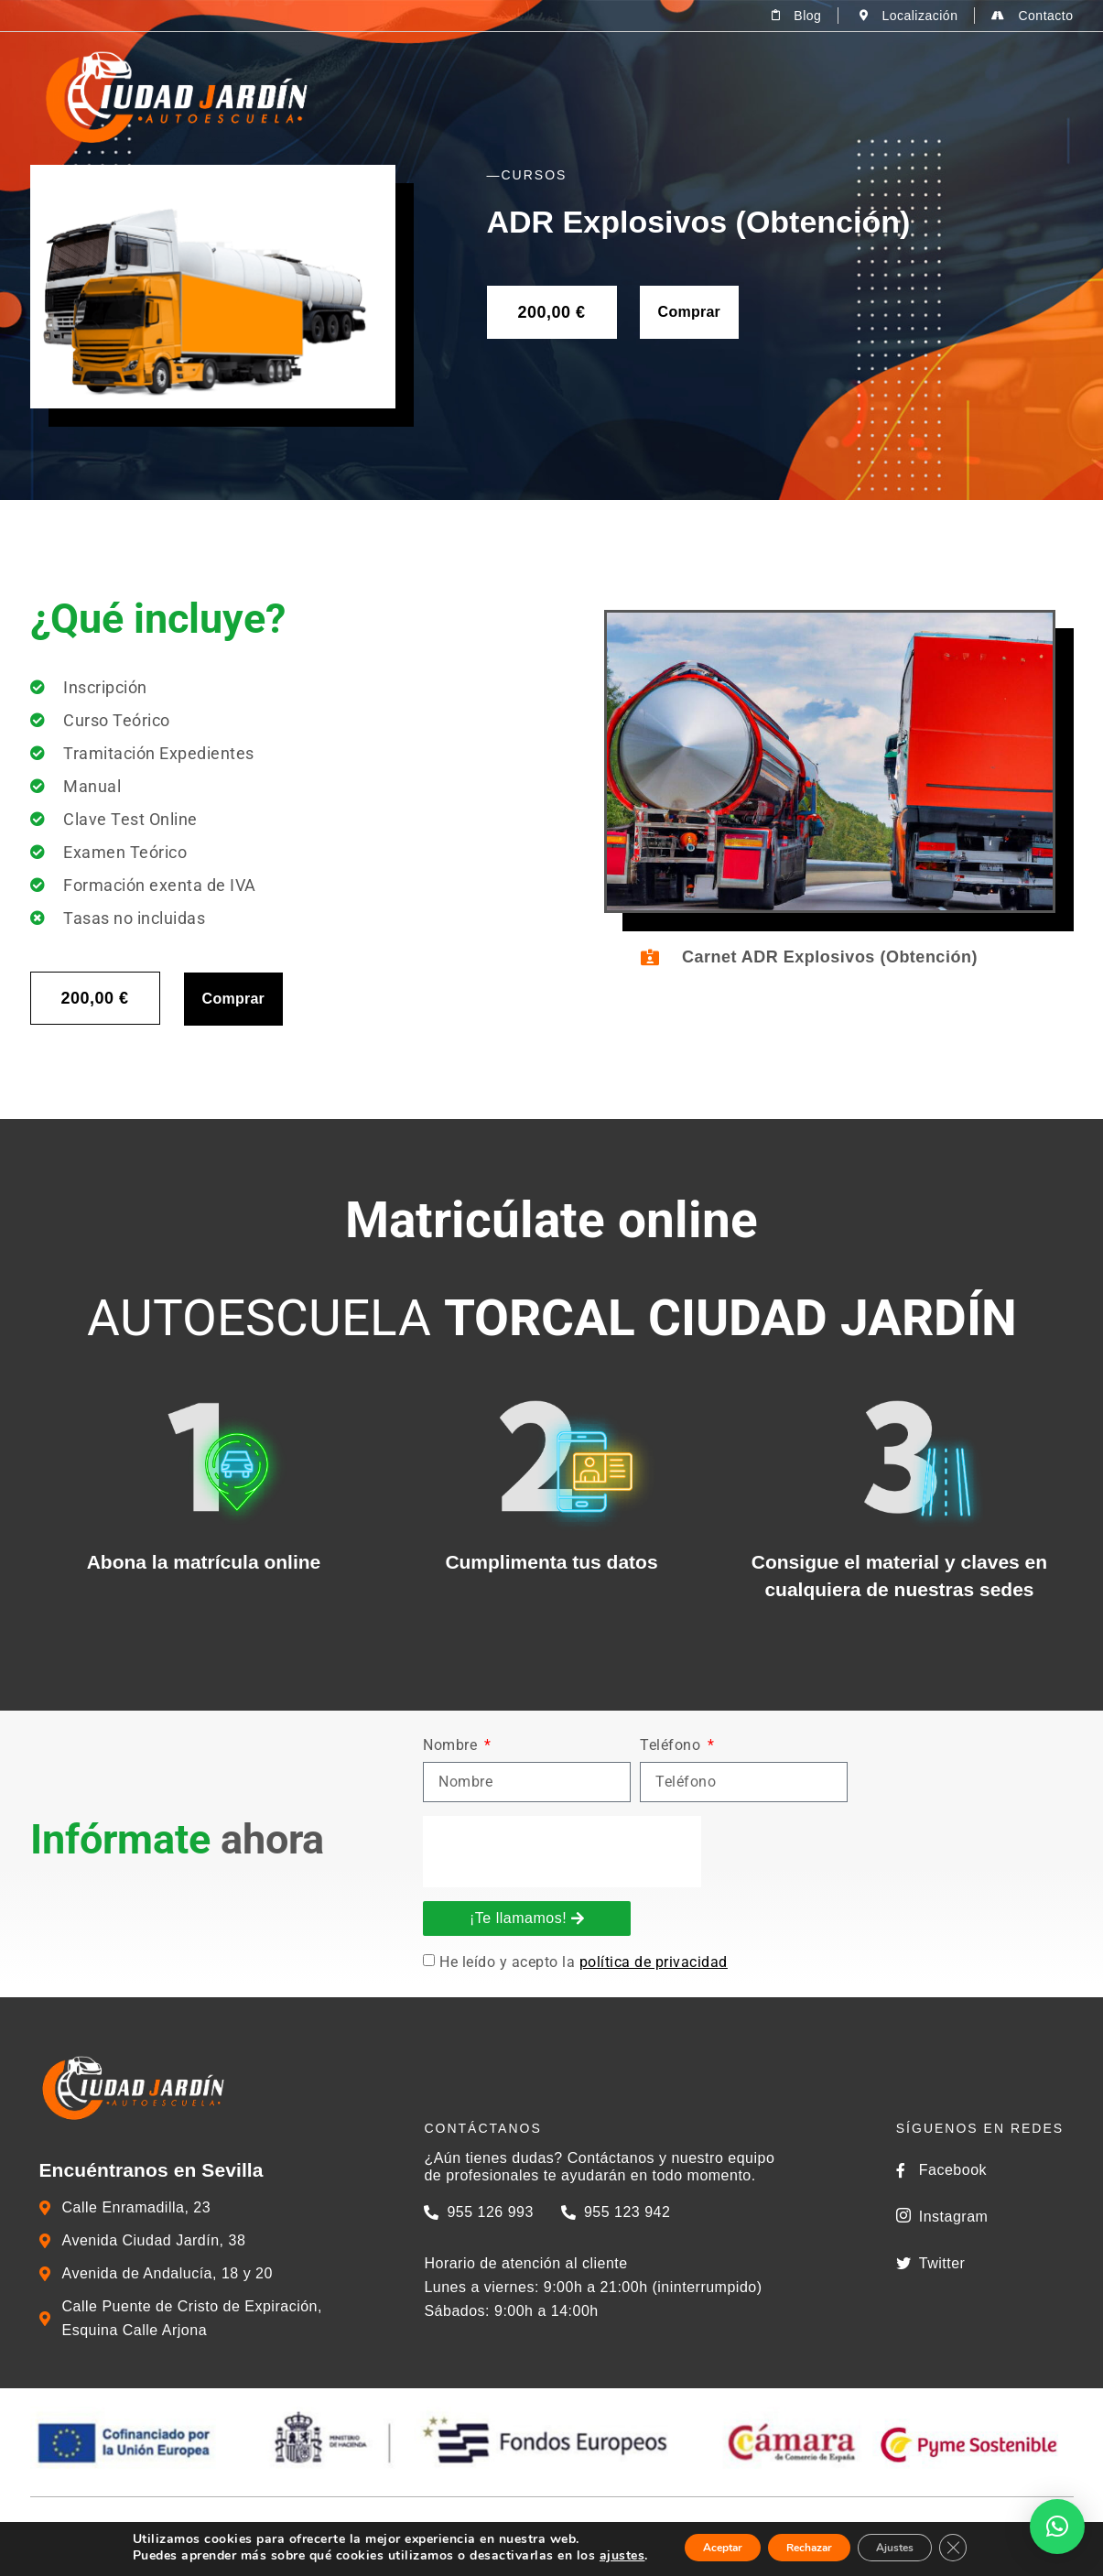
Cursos (759, 96)
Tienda (857, 96)
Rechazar (806, 2547)
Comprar (689, 312)
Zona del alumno (985, 96)
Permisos (641, 96)
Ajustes (918, 2547)
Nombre (1051, 1746)
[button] (1057, 2526)
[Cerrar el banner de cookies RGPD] (991, 2547)
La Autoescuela (508, 96)
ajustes (581, 2556)
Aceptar (694, 2547)
